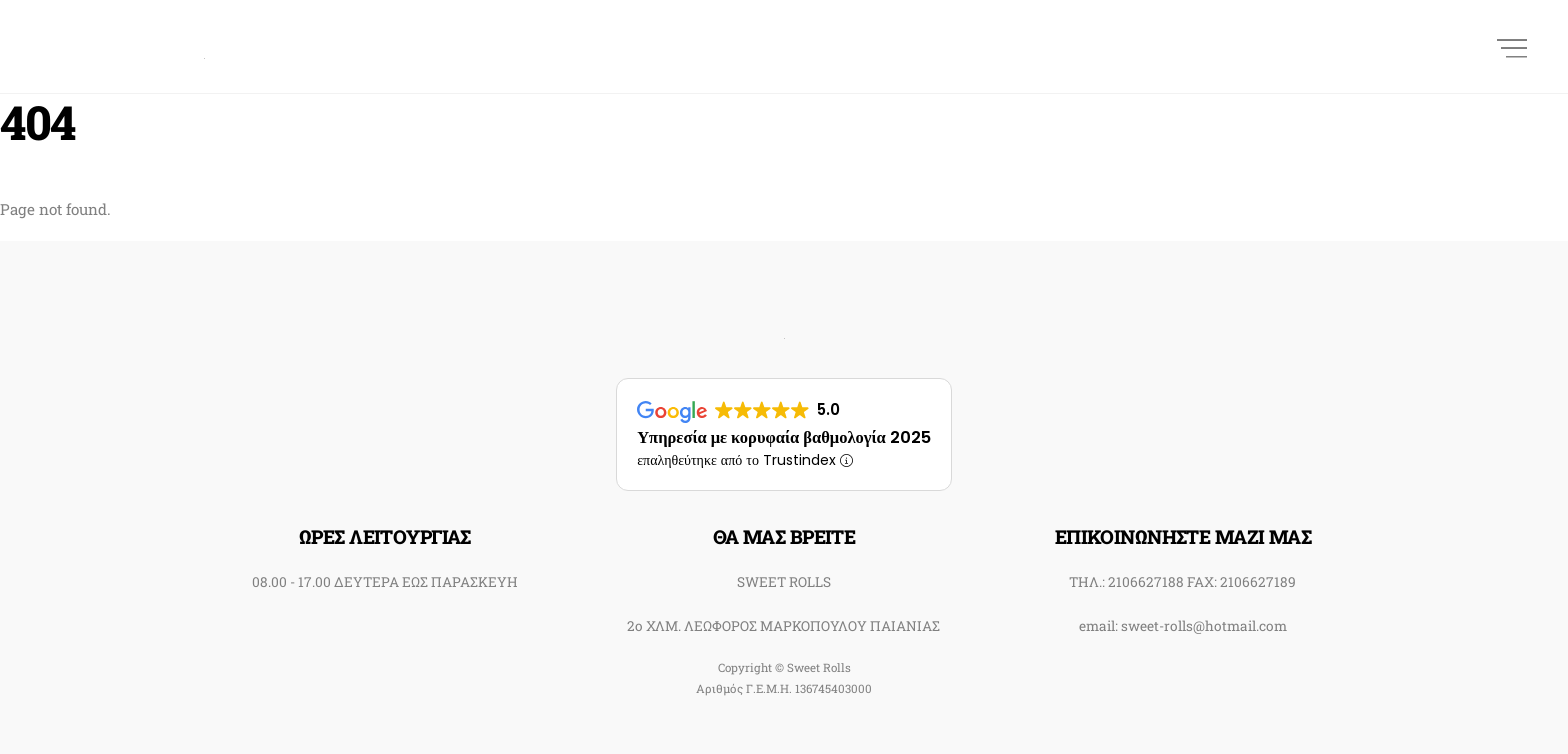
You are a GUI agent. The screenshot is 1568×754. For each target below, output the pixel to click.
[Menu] (1512, 46)
